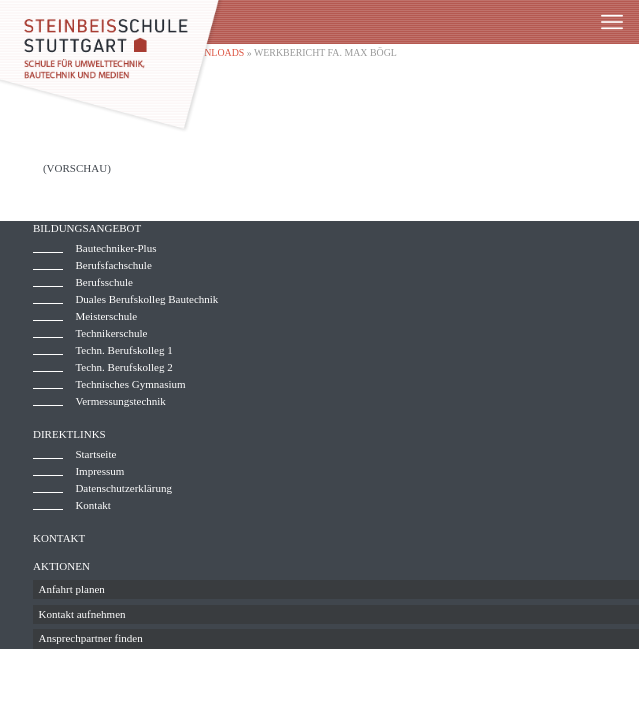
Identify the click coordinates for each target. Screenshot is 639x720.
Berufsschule (103, 282)
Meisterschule (106, 316)
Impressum (99, 471)
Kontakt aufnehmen (82, 614)
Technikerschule (111, 333)
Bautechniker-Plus (115, 248)
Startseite (95, 454)
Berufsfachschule (113, 265)
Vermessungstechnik (120, 401)
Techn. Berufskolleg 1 (123, 350)
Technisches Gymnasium (130, 384)
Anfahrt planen (72, 589)
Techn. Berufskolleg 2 (123, 367)
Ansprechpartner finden (91, 638)
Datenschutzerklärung (123, 488)
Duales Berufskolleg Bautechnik (146, 299)
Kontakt (92, 505)
